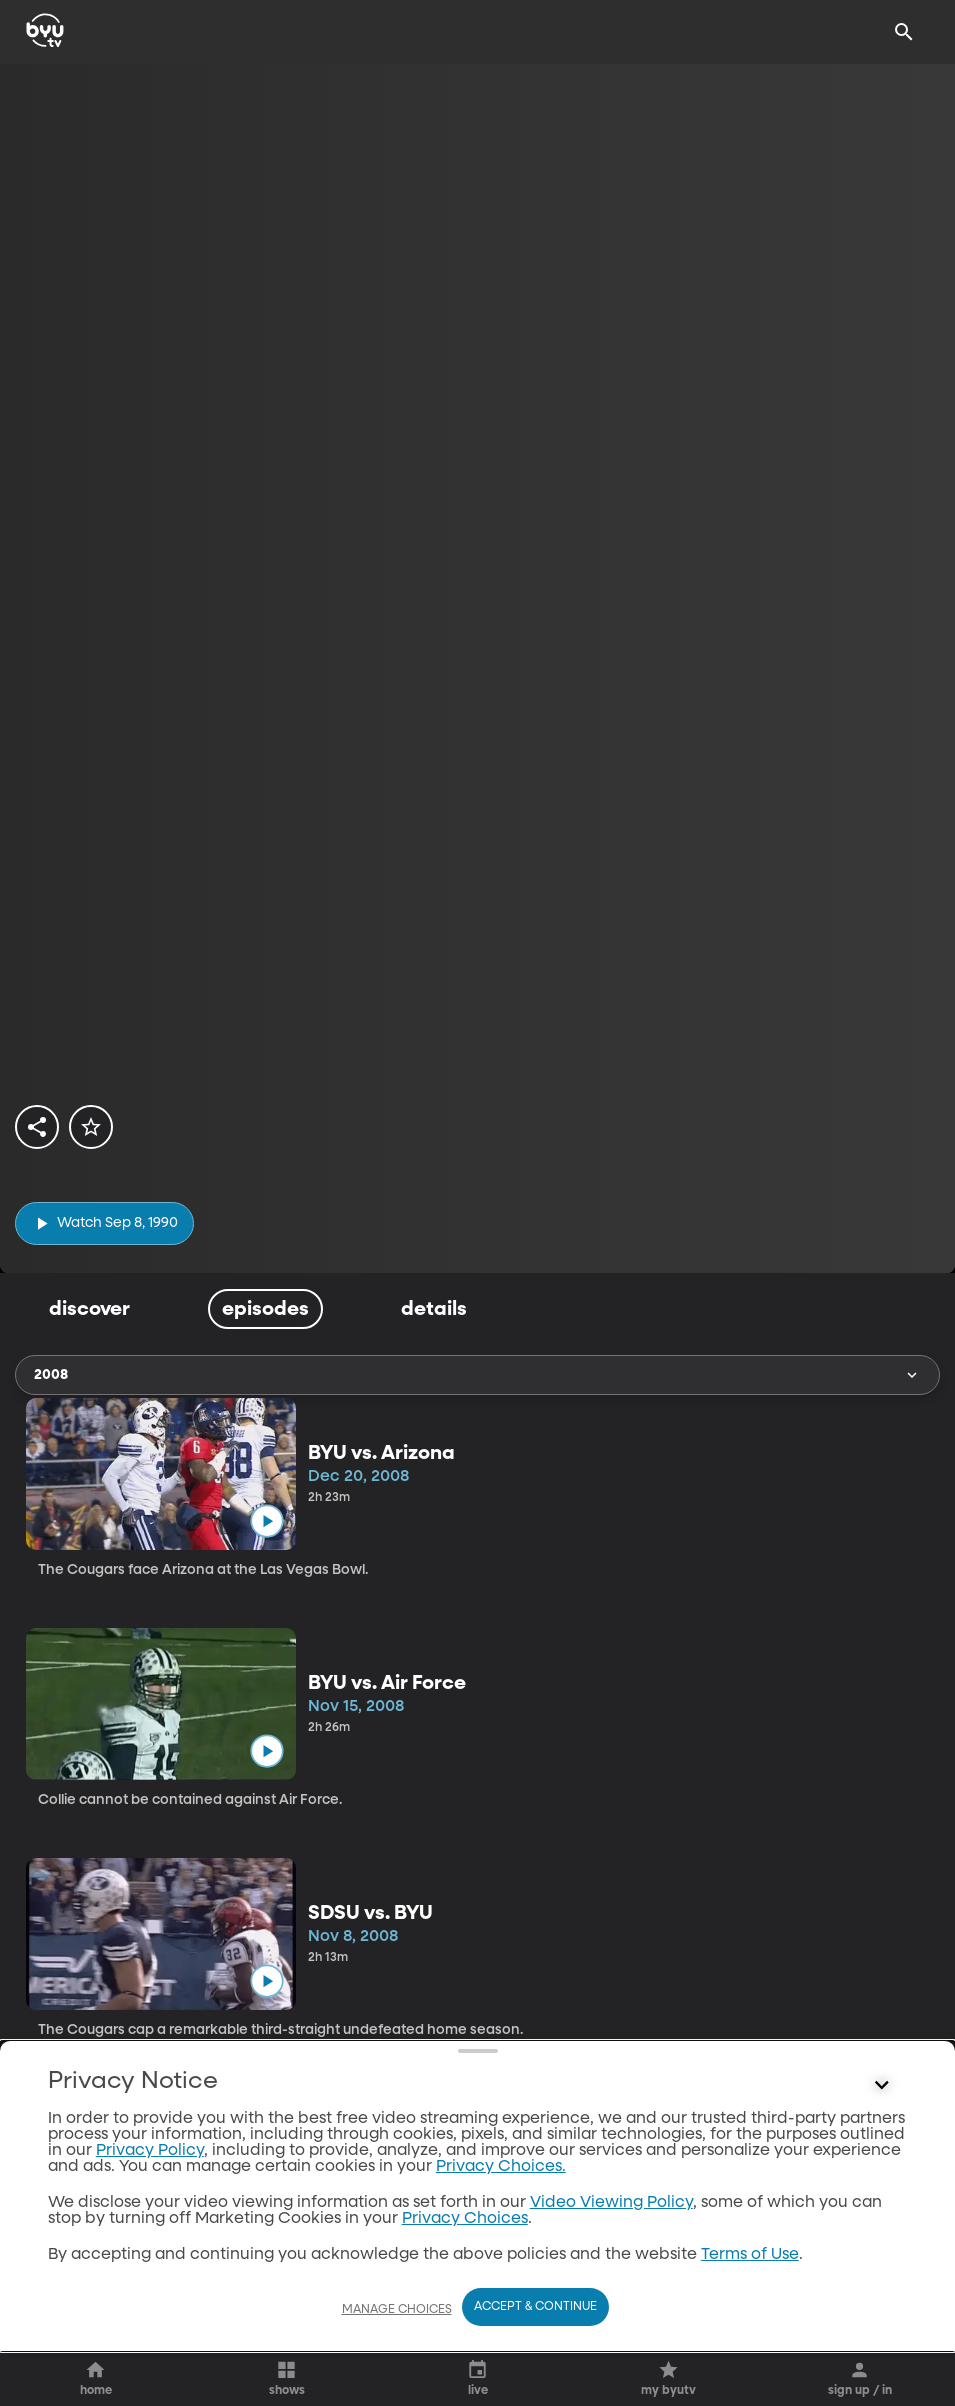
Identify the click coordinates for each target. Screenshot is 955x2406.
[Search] (904, 32)
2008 (477, 1375)
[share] (37, 1127)
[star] (91, 1127)
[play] (104, 1223)
